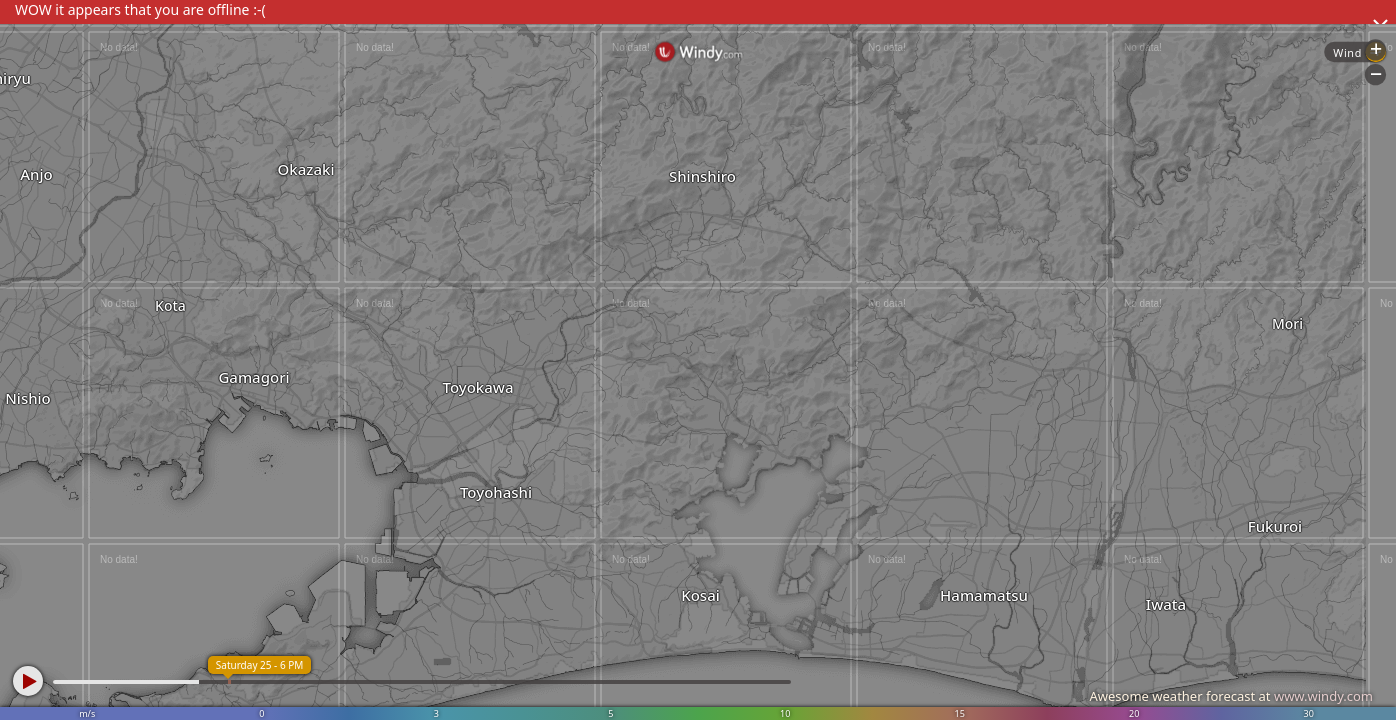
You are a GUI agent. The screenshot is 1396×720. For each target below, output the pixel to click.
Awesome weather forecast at (1231, 696)
